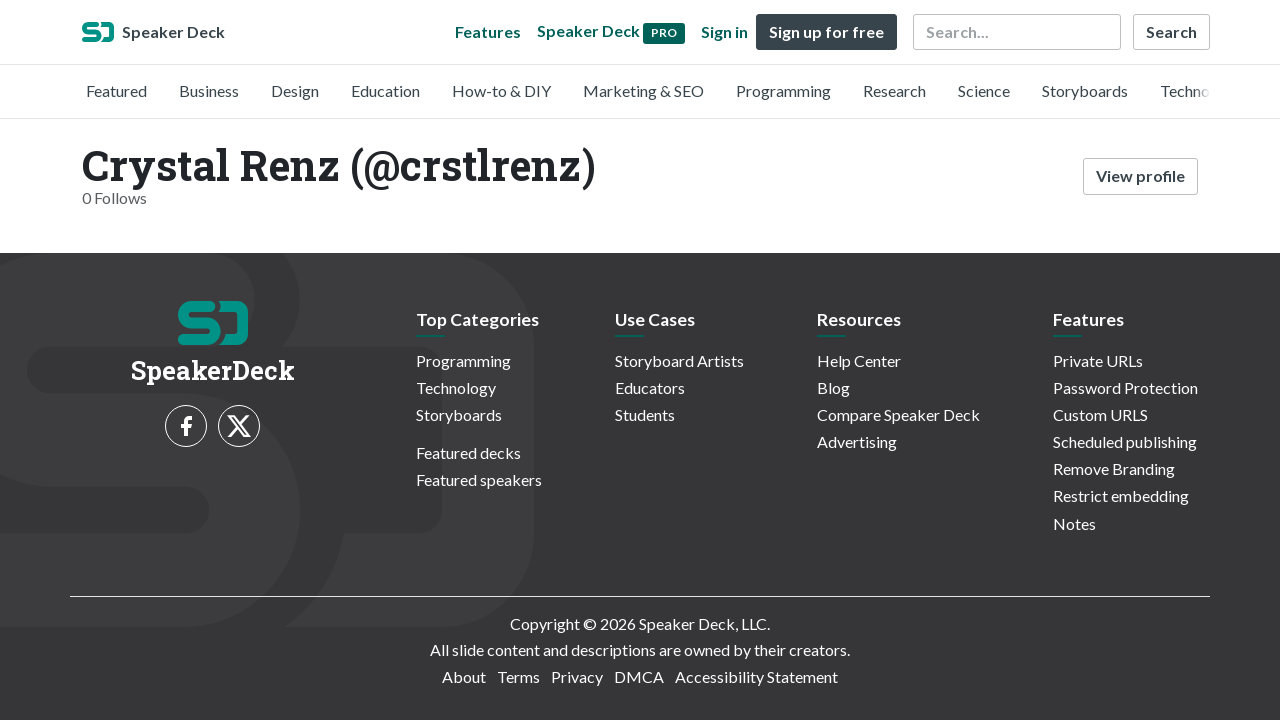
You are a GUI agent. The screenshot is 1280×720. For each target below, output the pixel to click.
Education (385, 90)
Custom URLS (1100, 414)
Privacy (577, 676)
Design (295, 90)
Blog (833, 387)
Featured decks (468, 452)
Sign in (724, 31)
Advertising (857, 441)
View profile (1140, 175)
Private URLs (1098, 360)
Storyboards (1085, 90)
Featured (116, 90)
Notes (1074, 523)
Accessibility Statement (756, 676)
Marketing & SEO (643, 90)
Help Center (859, 360)
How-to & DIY (501, 90)
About (464, 676)
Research (894, 90)
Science (984, 90)
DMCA (639, 676)
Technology (1200, 90)
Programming (783, 90)
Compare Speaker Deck (898, 414)
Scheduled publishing (1125, 441)
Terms (518, 676)
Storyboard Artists (679, 360)
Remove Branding (1114, 468)
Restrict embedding (1121, 495)
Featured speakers (479, 479)
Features (488, 31)
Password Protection (1125, 387)
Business (209, 90)
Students (645, 414)
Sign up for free (826, 31)
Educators (650, 387)
